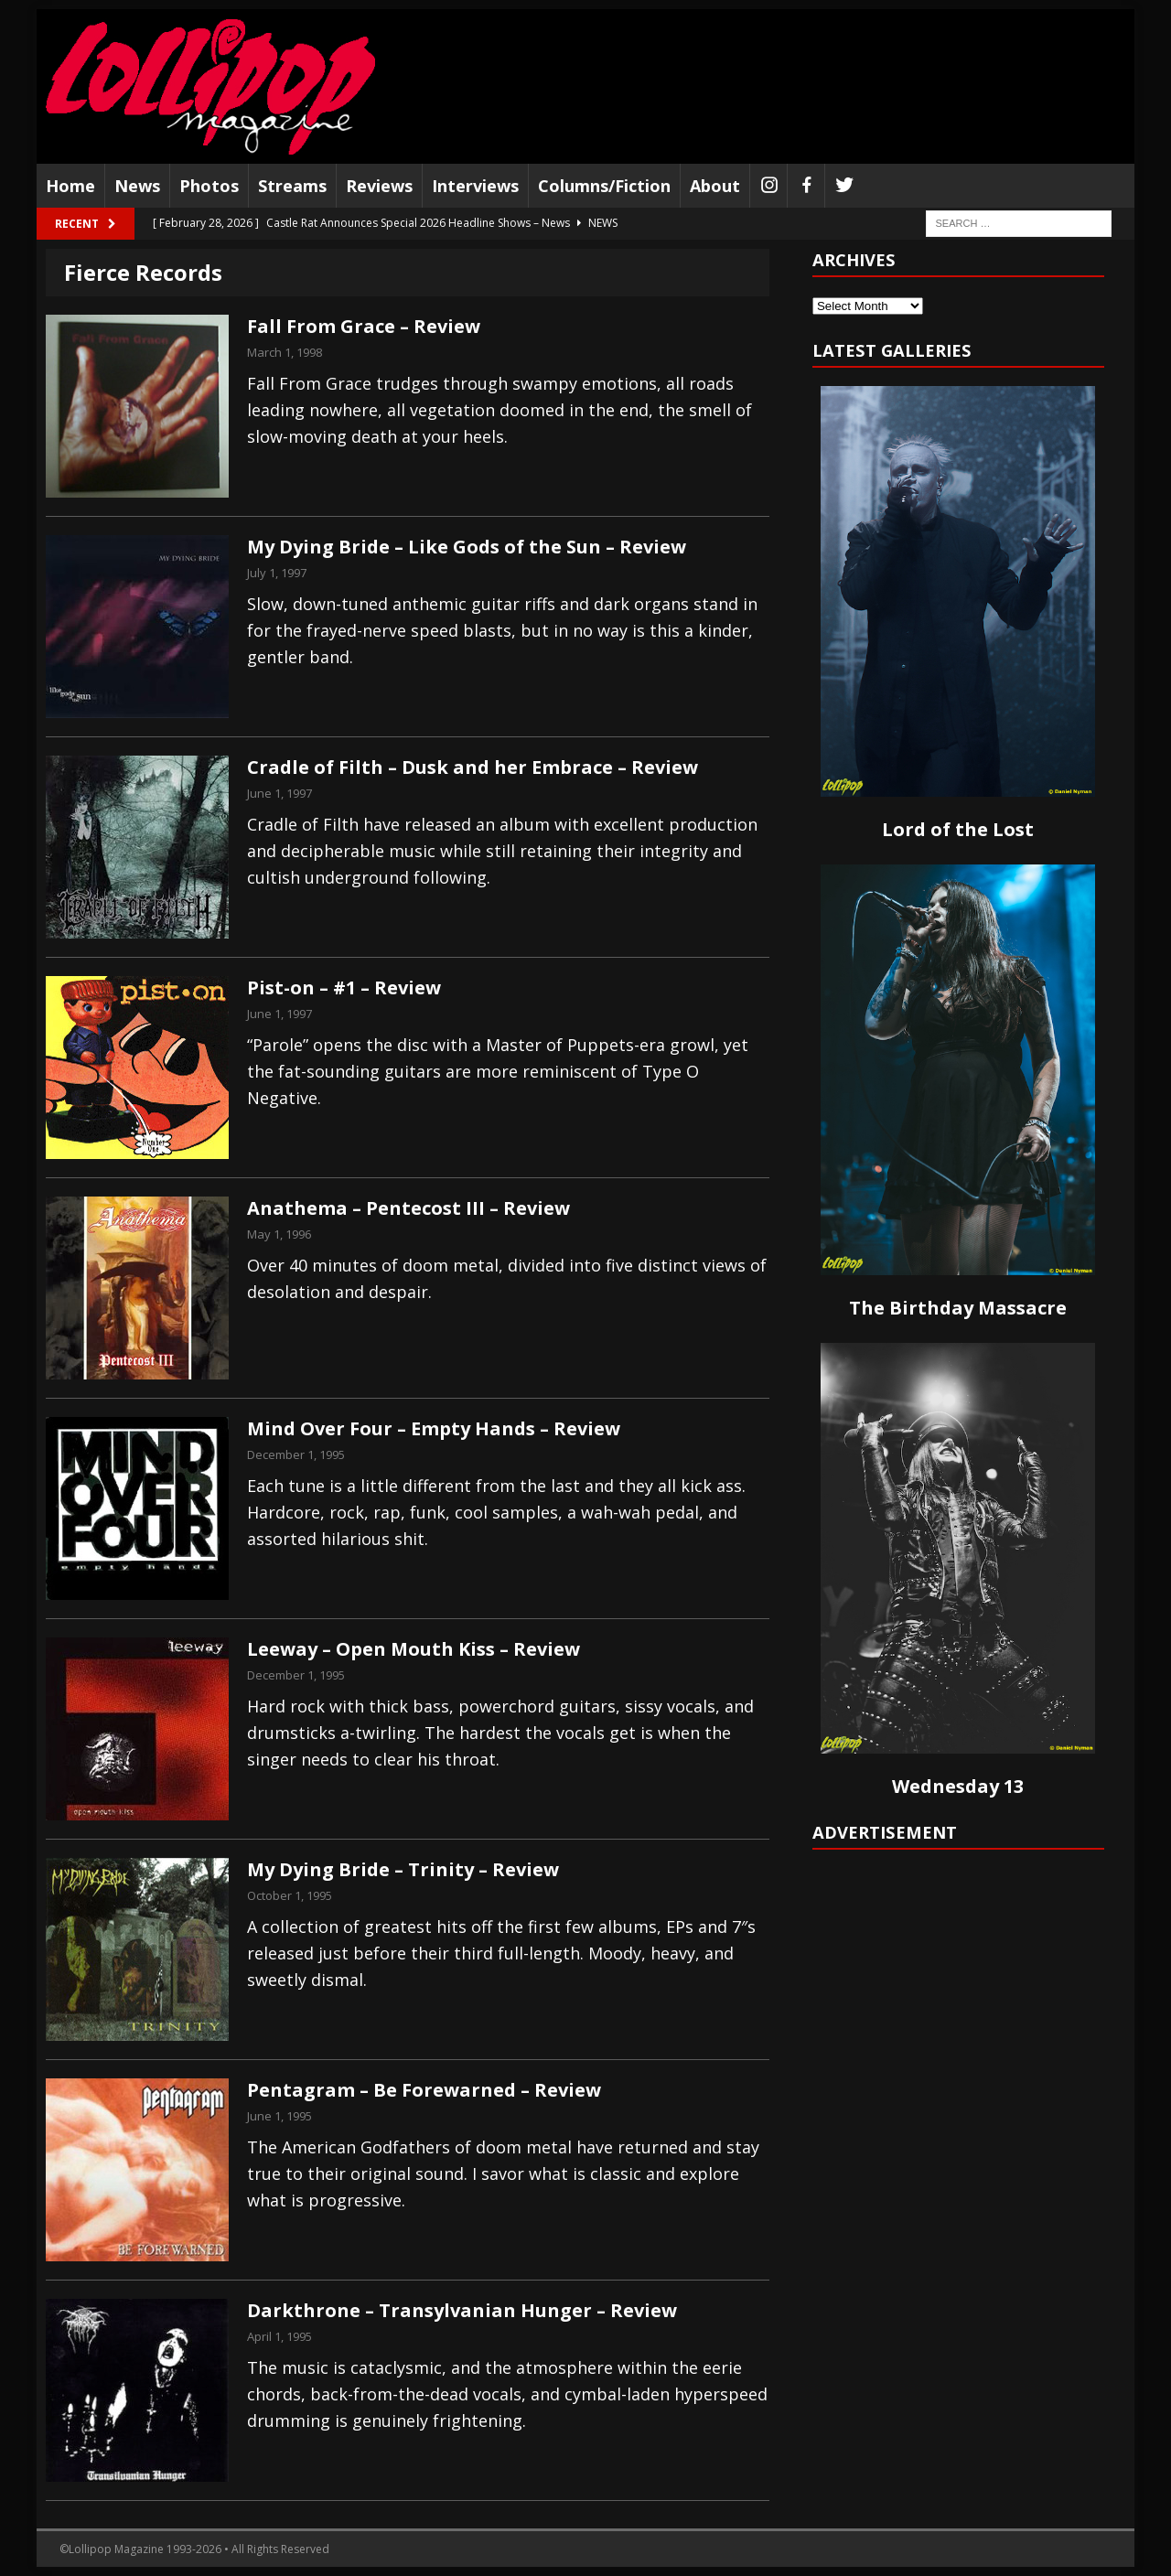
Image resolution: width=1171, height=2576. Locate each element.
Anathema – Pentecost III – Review (408, 1208)
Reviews (379, 186)
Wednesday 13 (958, 1786)
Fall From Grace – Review (363, 326)
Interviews (475, 186)
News (137, 186)
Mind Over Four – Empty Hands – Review (433, 1428)
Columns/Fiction (604, 186)
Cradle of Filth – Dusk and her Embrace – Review (472, 767)
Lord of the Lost (958, 829)
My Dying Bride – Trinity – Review (403, 1869)
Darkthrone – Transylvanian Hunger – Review (462, 2310)
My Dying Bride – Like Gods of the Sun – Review (466, 546)
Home (70, 186)
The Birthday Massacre (958, 1307)
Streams (292, 186)
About (715, 186)
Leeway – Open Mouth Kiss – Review (413, 1649)
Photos (209, 186)
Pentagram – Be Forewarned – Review (424, 2089)
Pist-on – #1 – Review (344, 987)
